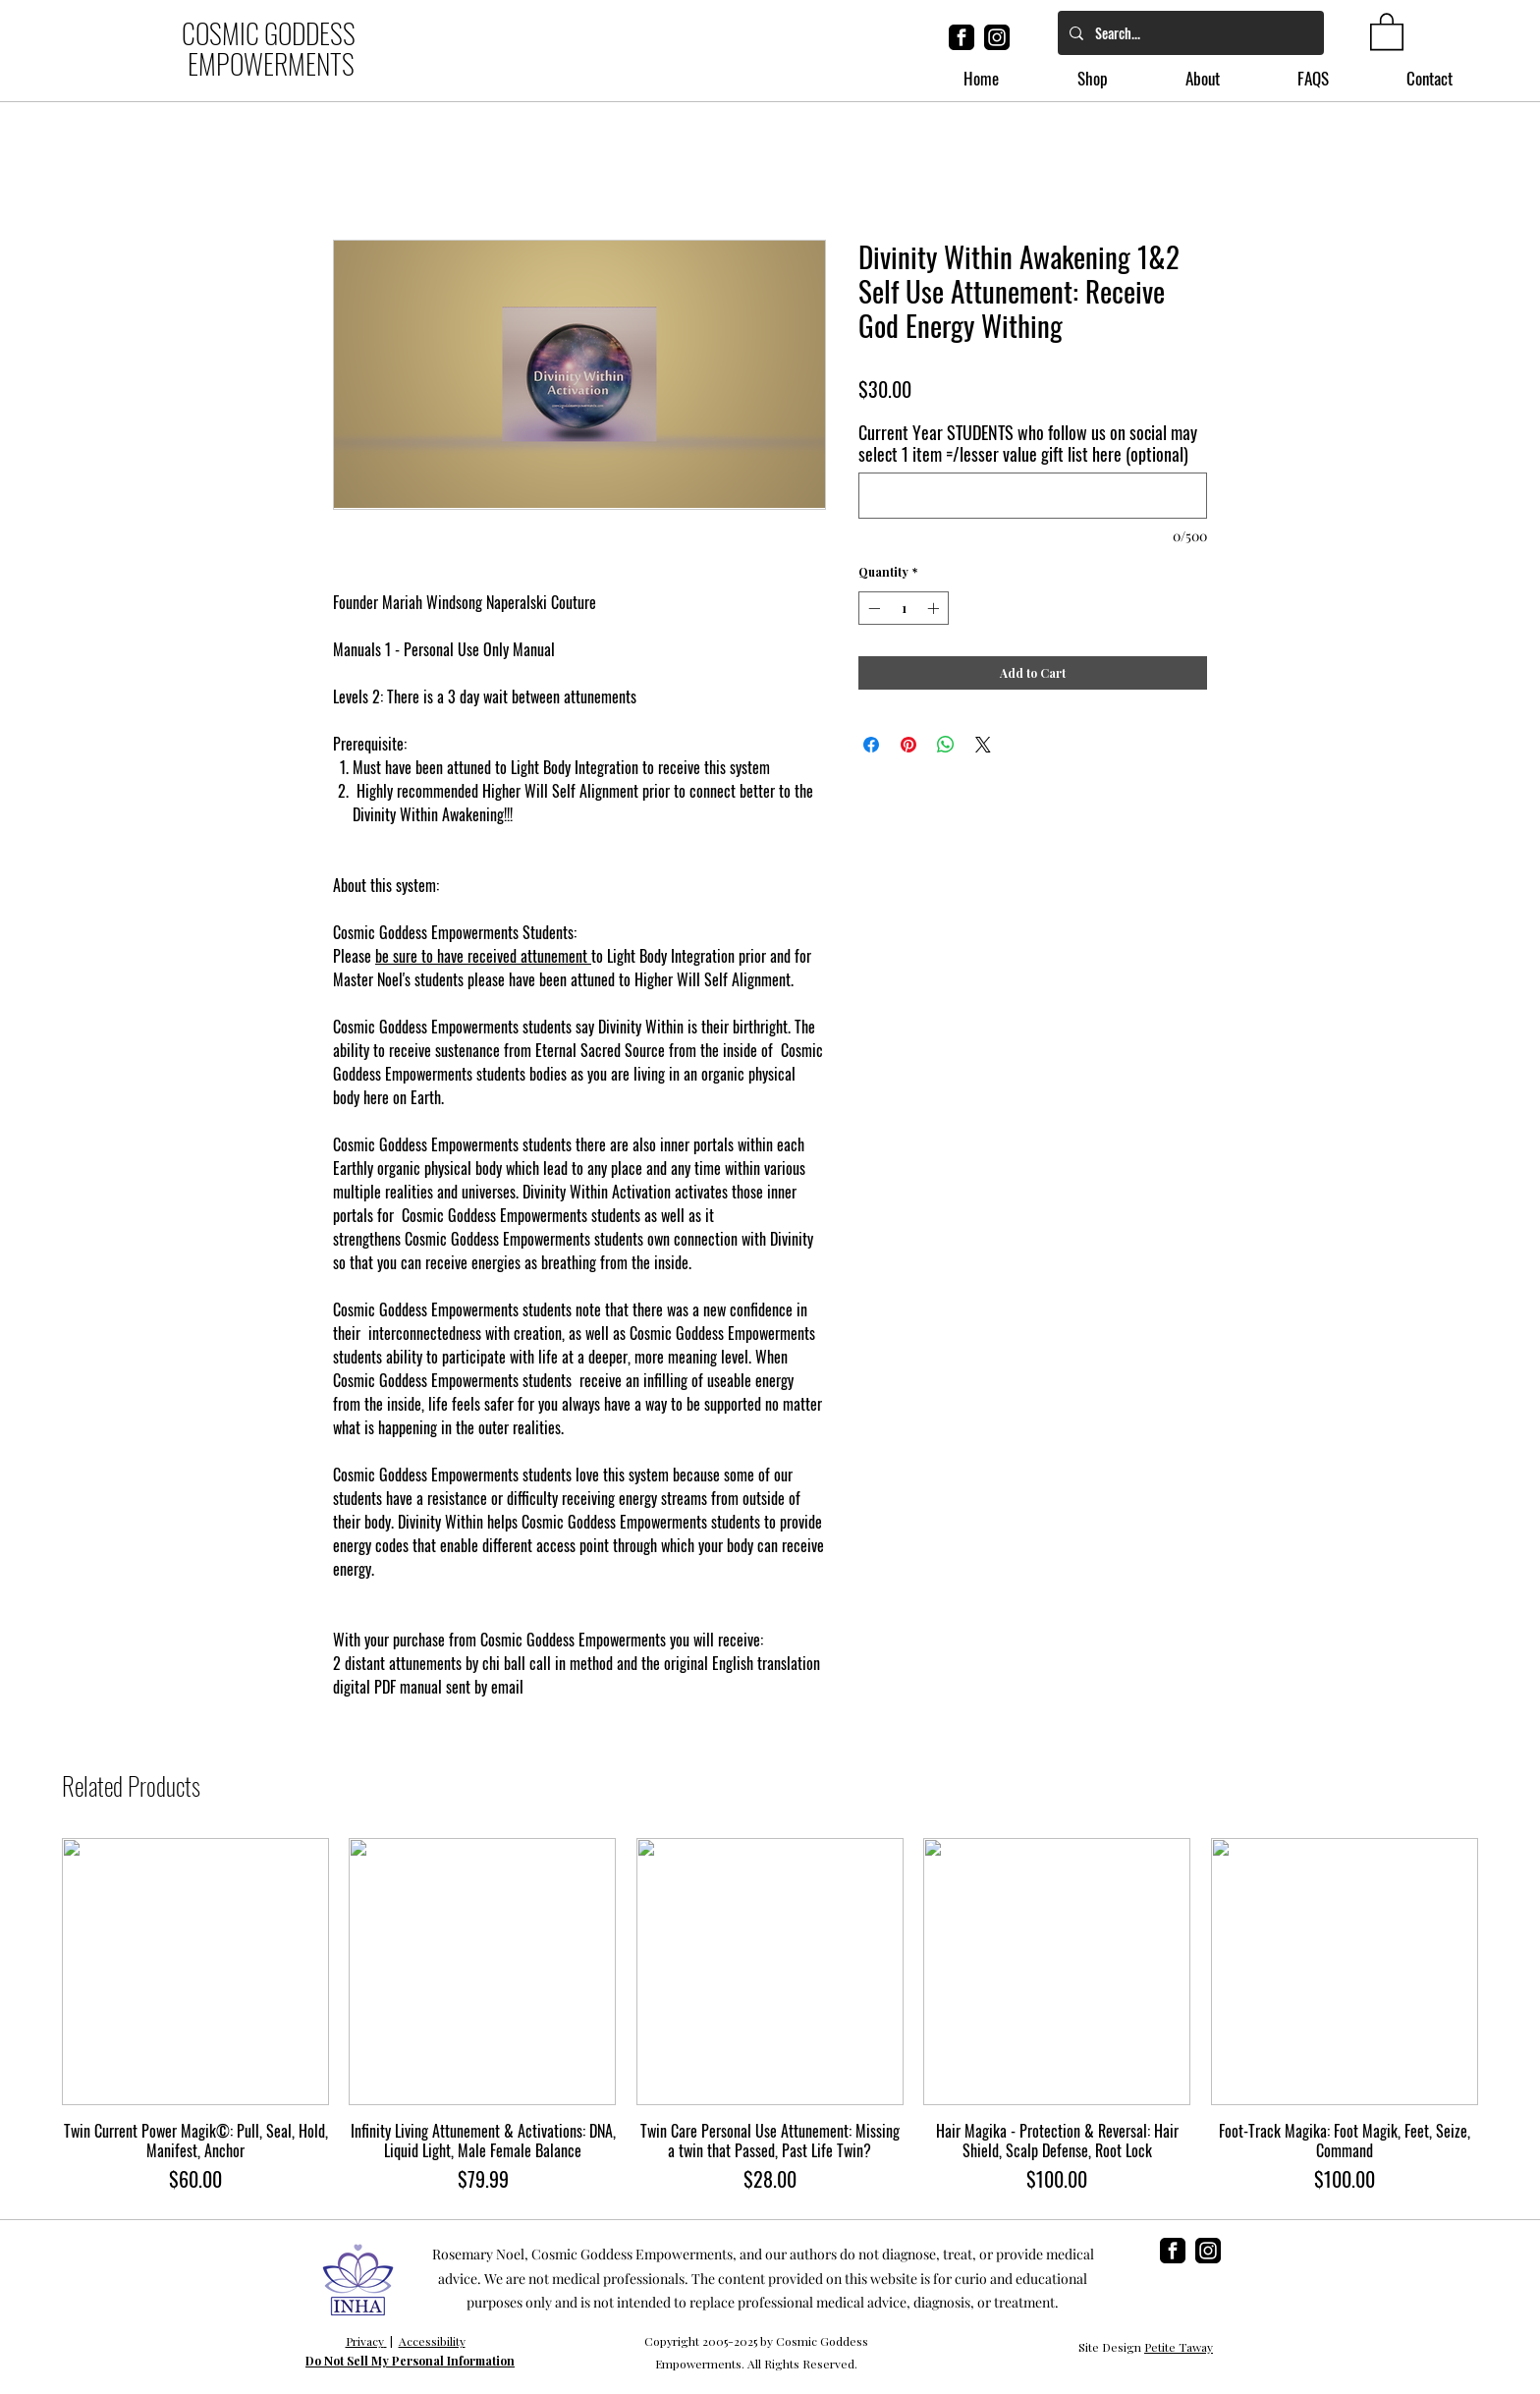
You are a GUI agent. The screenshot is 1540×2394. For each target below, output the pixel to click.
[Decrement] (872, 608)
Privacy (365, 2341)
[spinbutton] (903, 608)
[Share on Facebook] (871, 744)
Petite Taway (1178, 2347)
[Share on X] (983, 744)
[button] (1386, 30)
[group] (770, 2016)
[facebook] (961, 37)
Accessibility (432, 2341)
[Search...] (1189, 33)
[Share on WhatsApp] (946, 744)
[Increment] (935, 608)
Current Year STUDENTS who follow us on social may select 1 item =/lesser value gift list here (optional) (1027, 443)
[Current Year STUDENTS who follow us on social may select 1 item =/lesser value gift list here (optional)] (1032, 495)
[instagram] (997, 37)
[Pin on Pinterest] (908, 744)
